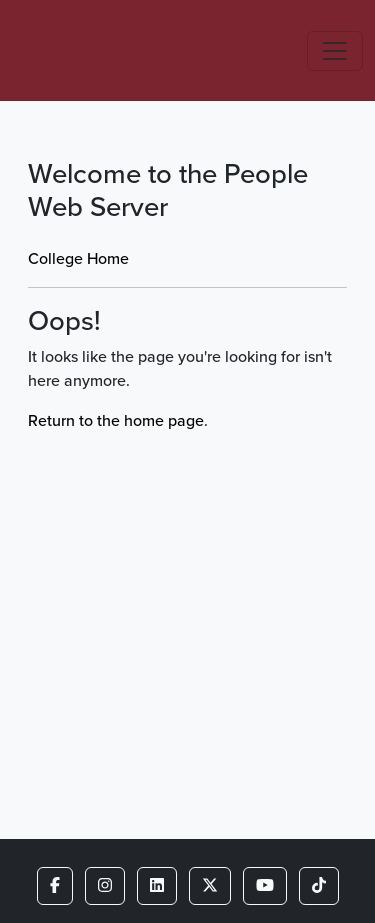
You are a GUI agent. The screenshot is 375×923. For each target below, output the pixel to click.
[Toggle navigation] (335, 51)
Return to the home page (116, 420)
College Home (78, 258)
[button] (55, 886)
